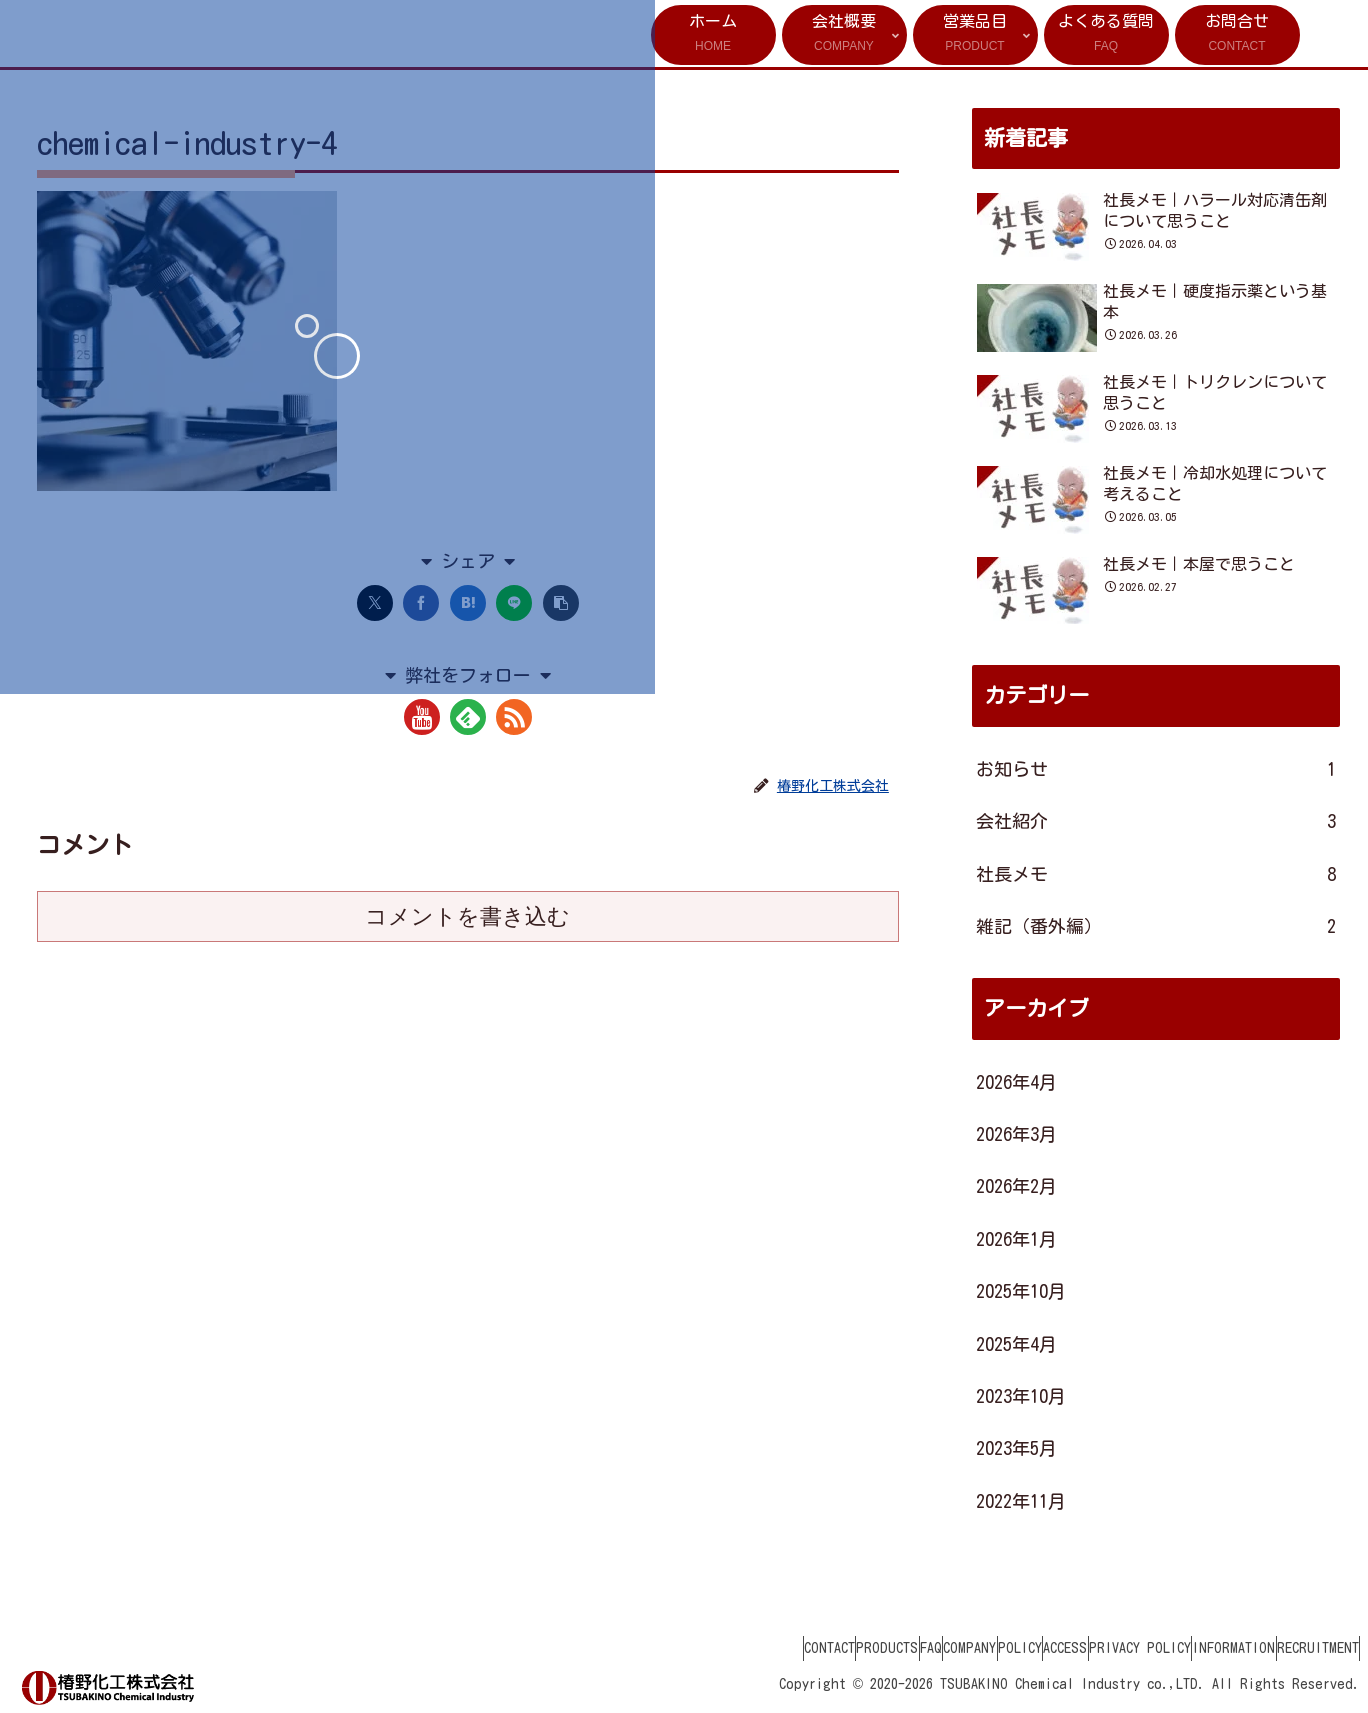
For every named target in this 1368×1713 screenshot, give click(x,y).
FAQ (804, 1648)
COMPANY (862, 1648)
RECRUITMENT (1308, 1648)
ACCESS (997, 1648)
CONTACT (663, 1648)
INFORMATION (1204, 1648)
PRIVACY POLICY (1091, 1648)
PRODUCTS (741, 1648)
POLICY (932, 1648)
